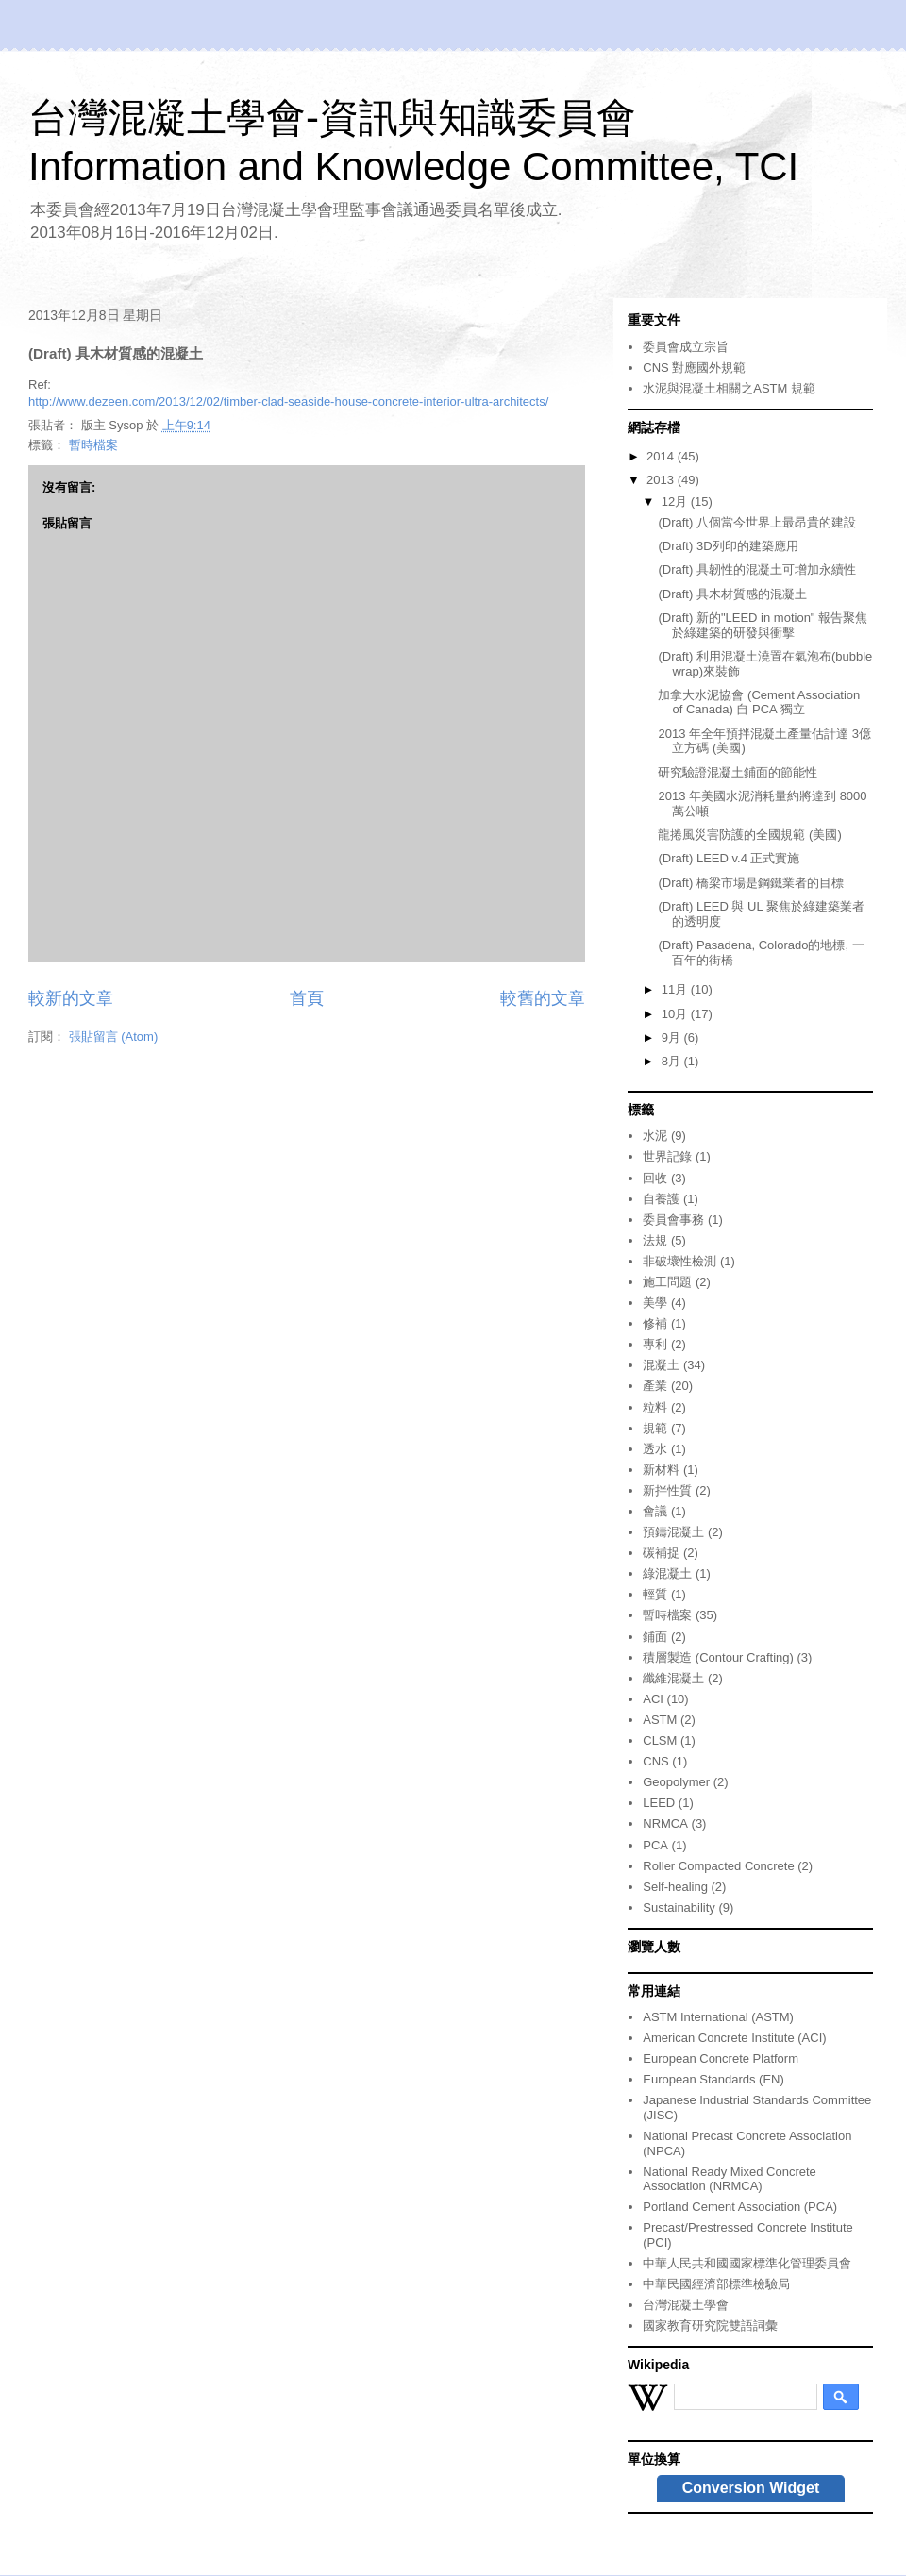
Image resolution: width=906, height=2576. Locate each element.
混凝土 (661, 1365)
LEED (659, 1803)
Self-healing (675, 1887)
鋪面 (655, 1637)
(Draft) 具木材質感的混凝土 (732, 594)
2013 (662, 480)
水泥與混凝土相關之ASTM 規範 (729, 388)
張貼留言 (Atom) (114, 1036)
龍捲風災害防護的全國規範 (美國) (749, 835)
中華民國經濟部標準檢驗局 (716, 2284)
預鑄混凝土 (673, 1532)
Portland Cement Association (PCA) (740, 2207)
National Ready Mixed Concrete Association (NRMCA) (729, 2179)
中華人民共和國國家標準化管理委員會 (747, 2263)
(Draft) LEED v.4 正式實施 (728, 858)
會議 (655, 1511)
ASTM (660, 1720)
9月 (673, 1037)
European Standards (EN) (713, 2079)
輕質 (655, 1594)
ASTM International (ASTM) (718, 2017)
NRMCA (665, 1823)
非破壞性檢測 (679, 1261)
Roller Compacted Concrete (718, 1866)
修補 (655, 1323)
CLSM (660, 1740)
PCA (655, 1845)
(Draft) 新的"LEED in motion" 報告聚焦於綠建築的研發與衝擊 (762, 625)
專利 (655, 1344)
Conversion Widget (751, 2488)
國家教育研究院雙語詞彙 (710, 2325)
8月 (673, 1061)
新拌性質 (667, 1490)
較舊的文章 (542, 998)
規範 (655, 1428)
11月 (676, 989)
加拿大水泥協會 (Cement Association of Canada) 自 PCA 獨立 (759, 702)
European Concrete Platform (720, 2058)
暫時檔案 (93, 445)
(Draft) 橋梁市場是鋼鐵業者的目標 (750, 883)
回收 (655, 1178)
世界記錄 (667, 1156)
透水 (655, 1449)
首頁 (307, 998)
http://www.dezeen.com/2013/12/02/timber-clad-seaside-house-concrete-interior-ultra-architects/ (288, 401)
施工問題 (667, 1282)
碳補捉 (661, 1553)
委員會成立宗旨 (686, 347)
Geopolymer (676, 1782)
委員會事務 (673, 1220)
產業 (655, 1386)
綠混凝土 (667, 1573)
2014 (662, 456)
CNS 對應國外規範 (694, 367)
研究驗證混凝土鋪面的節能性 (737, 772)
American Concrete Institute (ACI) (734, 2038)
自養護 (661, 1199)
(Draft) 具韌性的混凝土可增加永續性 (756, 569)
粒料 (655, 1407)
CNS (655, 1761)
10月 (676, 1014)
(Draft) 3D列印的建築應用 (727, 546)
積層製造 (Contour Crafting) (718, 1657)
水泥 (655, 1136)
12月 (676, 501)
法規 (655, 1240)
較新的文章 (70, 998)
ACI (653, 1699)
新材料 (661, 1470)
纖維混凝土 (673, 1678)
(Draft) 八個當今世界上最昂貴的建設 (756, 522)
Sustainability (679, 1907)
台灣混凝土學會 (686, 2305)
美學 (655, 1303)
